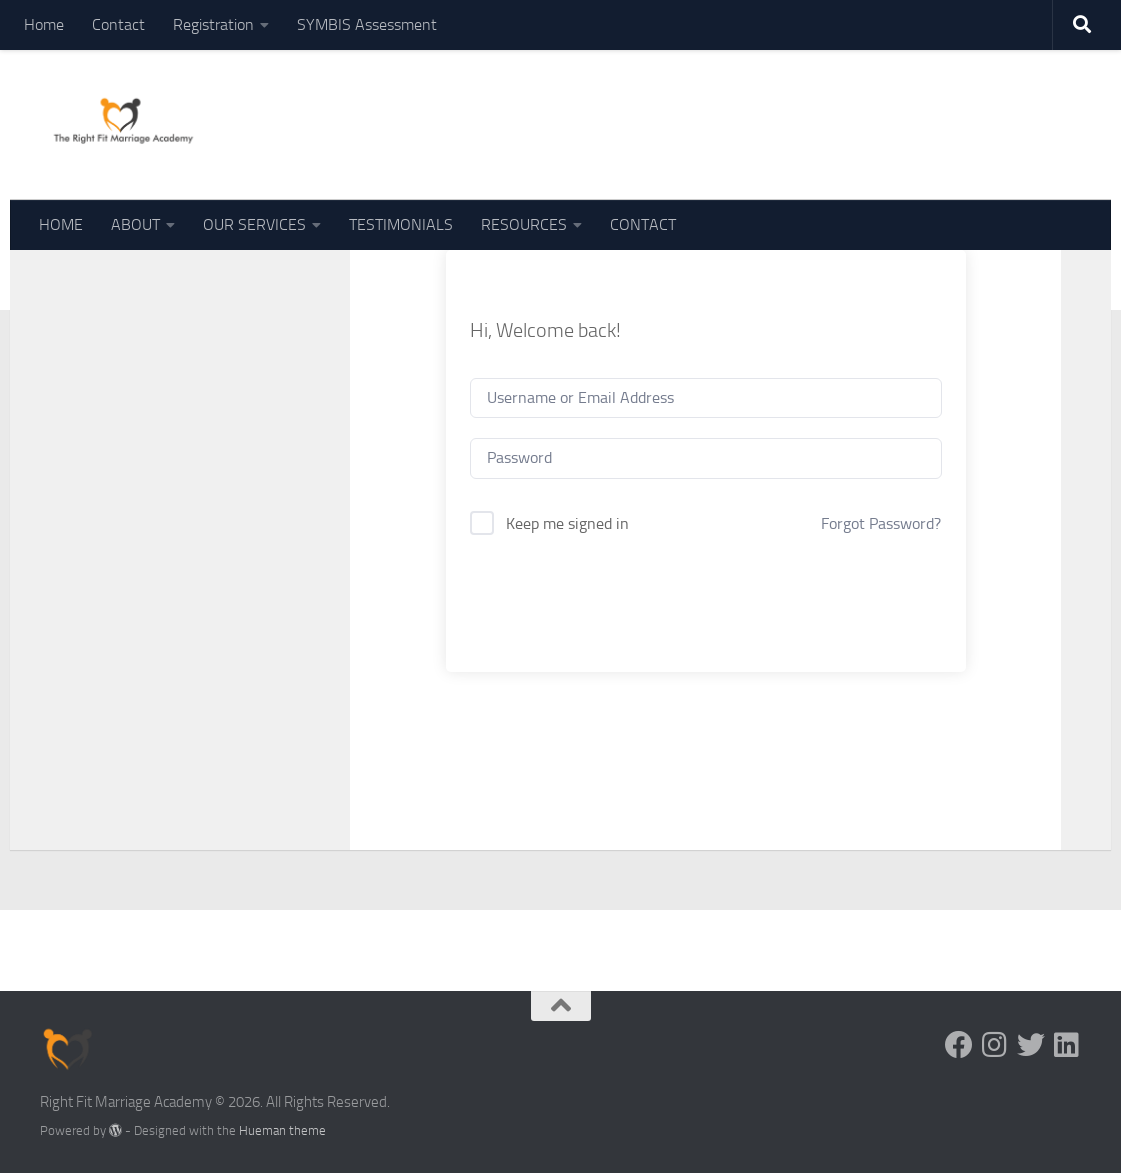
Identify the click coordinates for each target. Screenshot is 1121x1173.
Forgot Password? (881, 523)
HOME (61, 224)
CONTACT (643, 224)
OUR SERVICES (254, 224)
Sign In (705, 595)
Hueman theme (282, 1130)
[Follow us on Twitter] (1031, 1045)
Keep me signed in (567, 523)
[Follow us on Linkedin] (1067, 1045)
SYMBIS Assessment (367, 24)
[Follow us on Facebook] (959, 1045)
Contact (118, 24)
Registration (213, 24)
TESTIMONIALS (401, 224)
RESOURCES (524, 224)
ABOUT (135, 224)
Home (44, 24)
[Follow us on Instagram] (995, 1045)
